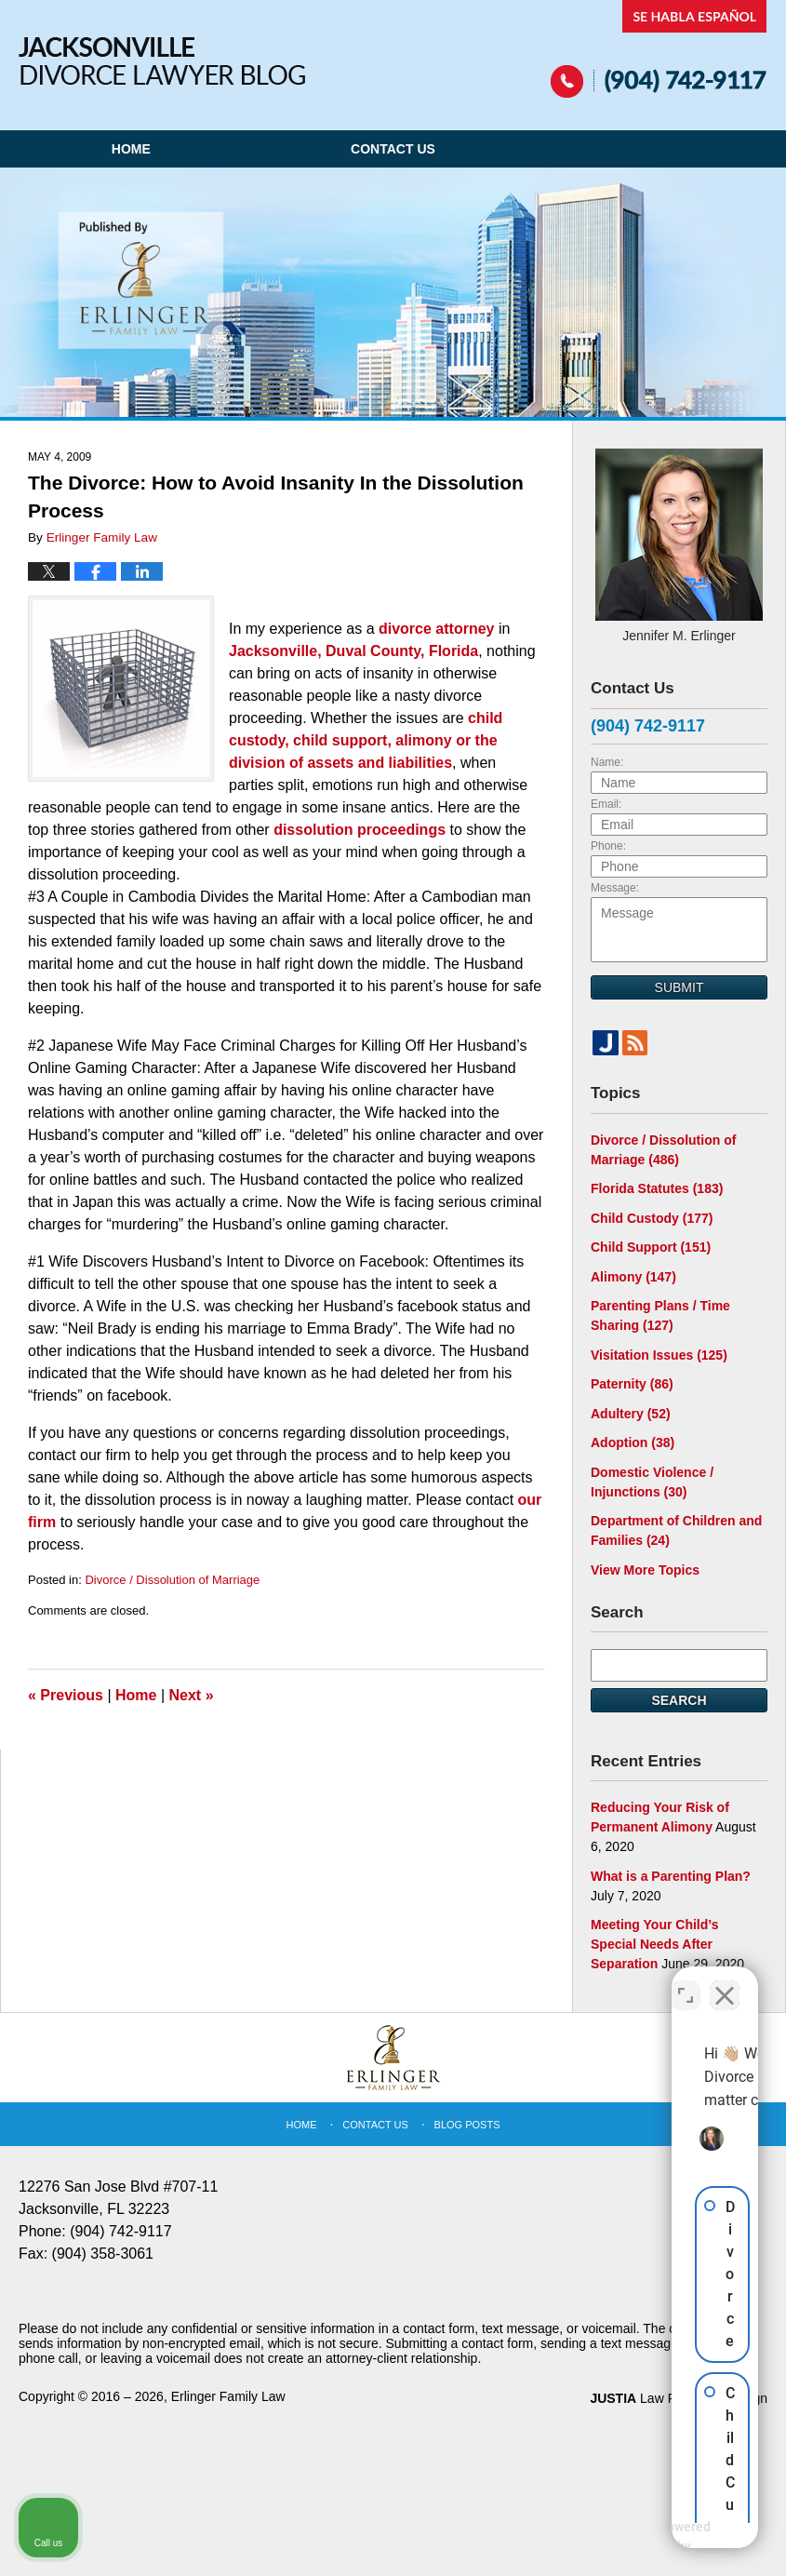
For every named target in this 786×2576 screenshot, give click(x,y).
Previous (65, 1695)
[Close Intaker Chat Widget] (724, 1981)
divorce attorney (436, 629)
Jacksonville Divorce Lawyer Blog (162, 61)
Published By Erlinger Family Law (659, 49)
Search (678, 1700)
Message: (615, 887)
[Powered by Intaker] (628, 2536)
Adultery (631, 1413)
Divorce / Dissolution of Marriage (172, 1580)
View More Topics (645, 1570)
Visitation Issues (659, 1355)
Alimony (633, 1276)
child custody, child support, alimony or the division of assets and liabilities (365, 740)
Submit (679, 987)
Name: (607, 762)
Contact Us (393, 148)
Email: (606, 804)
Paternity (632, 1383)
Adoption (632, 1442)
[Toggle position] (685, 1981)
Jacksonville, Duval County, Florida (353, 651)
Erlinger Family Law (228, 2396)
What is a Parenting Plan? (671, 1876)
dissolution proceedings (359, 830)
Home (131, 148)
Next (191, 1695)
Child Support (651, 1247)
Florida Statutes (657, 1188)
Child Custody (652, 1218)
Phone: (608, 845)
